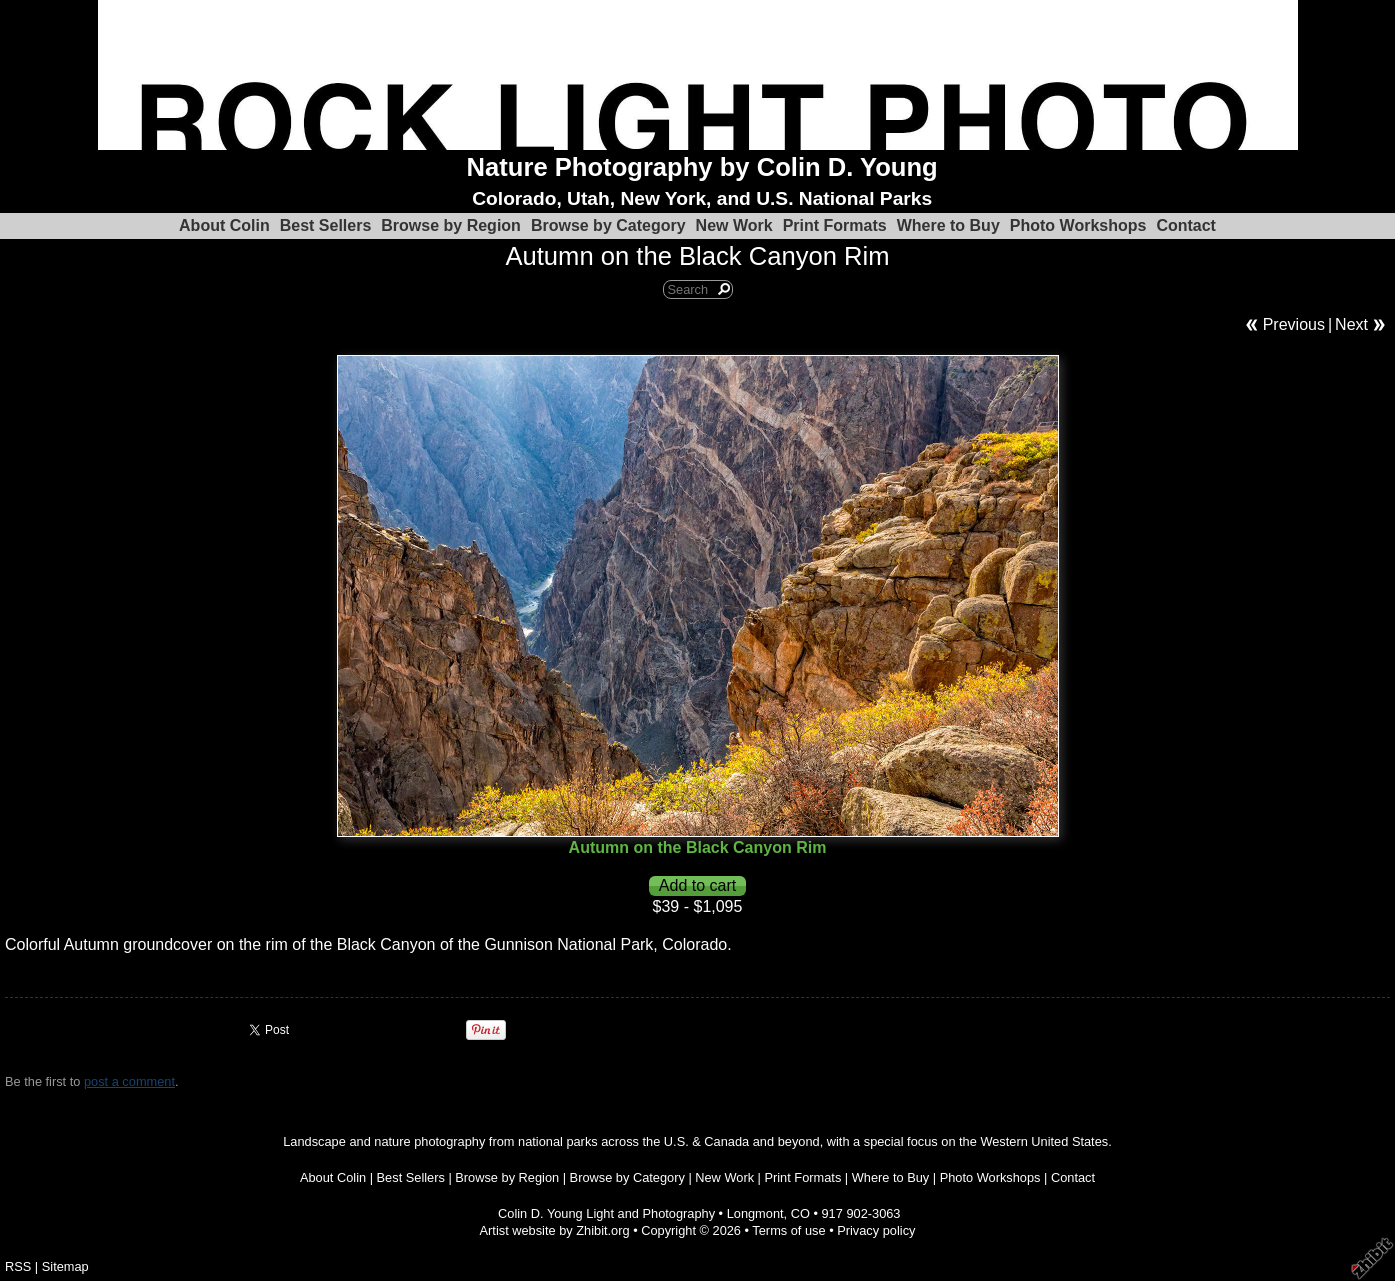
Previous (1294, 324)
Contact (1186, 225)
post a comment (129, 1081)
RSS (18, 1266)
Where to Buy (948, 225)
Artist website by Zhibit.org (555, 1230)
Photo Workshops (1078, 225)
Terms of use (788, 1230)
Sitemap (65, 1266)
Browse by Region (451, 225)
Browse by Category (608, 225)
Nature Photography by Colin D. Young (702, 167)
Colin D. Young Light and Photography (606, 1213)
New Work (734, 225)
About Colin (224, 225)
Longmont (755, 1213)
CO (800, 1213)
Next (1351, 324)
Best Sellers (326, 225)
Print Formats (835, 225)
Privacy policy (876, 1230)
